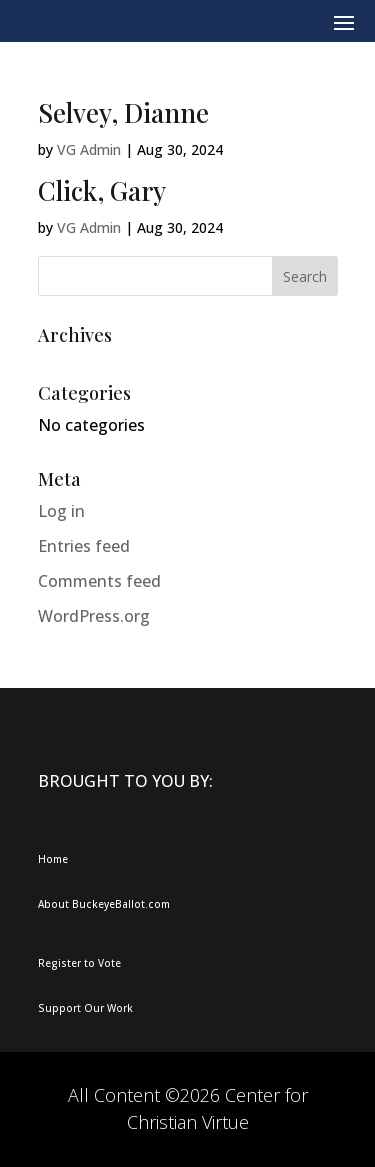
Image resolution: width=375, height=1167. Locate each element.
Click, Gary (102, 190)
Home (53, 859)
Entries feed (84, 546)
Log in (61, 511)
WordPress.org (94, 616)
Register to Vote (79, 963)
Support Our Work (85, 1008)
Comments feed (99, 581)
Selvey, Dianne (123, 112)
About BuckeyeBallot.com (104, 904)
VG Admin (89, 149)
